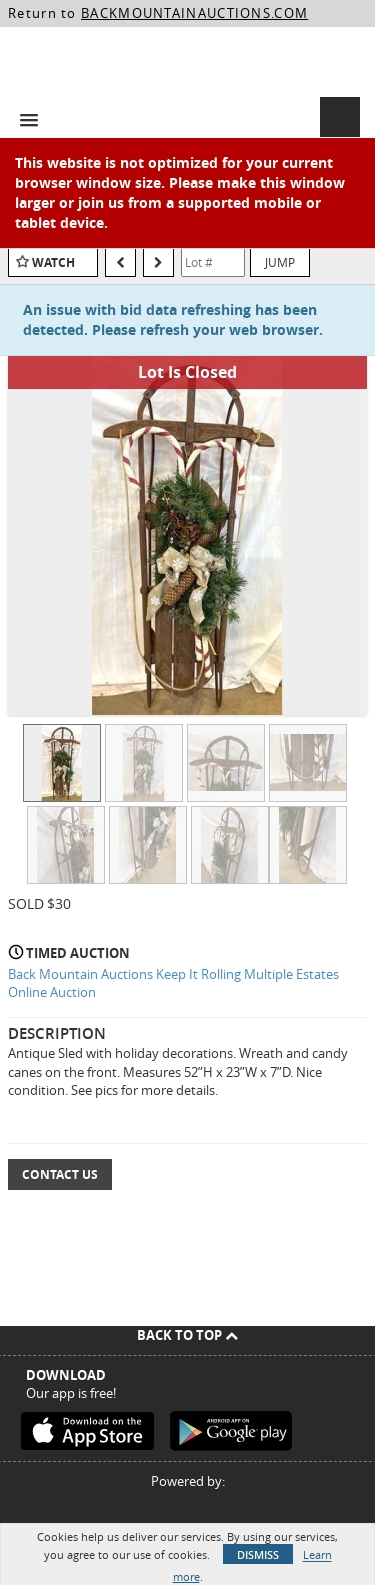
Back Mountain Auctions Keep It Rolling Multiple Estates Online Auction (173, 983)
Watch (53, 262)
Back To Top (187, 1335)
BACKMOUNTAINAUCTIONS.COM (194, 13)
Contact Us (60, 1174)
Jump (280, 262)
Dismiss (258, 1554)
